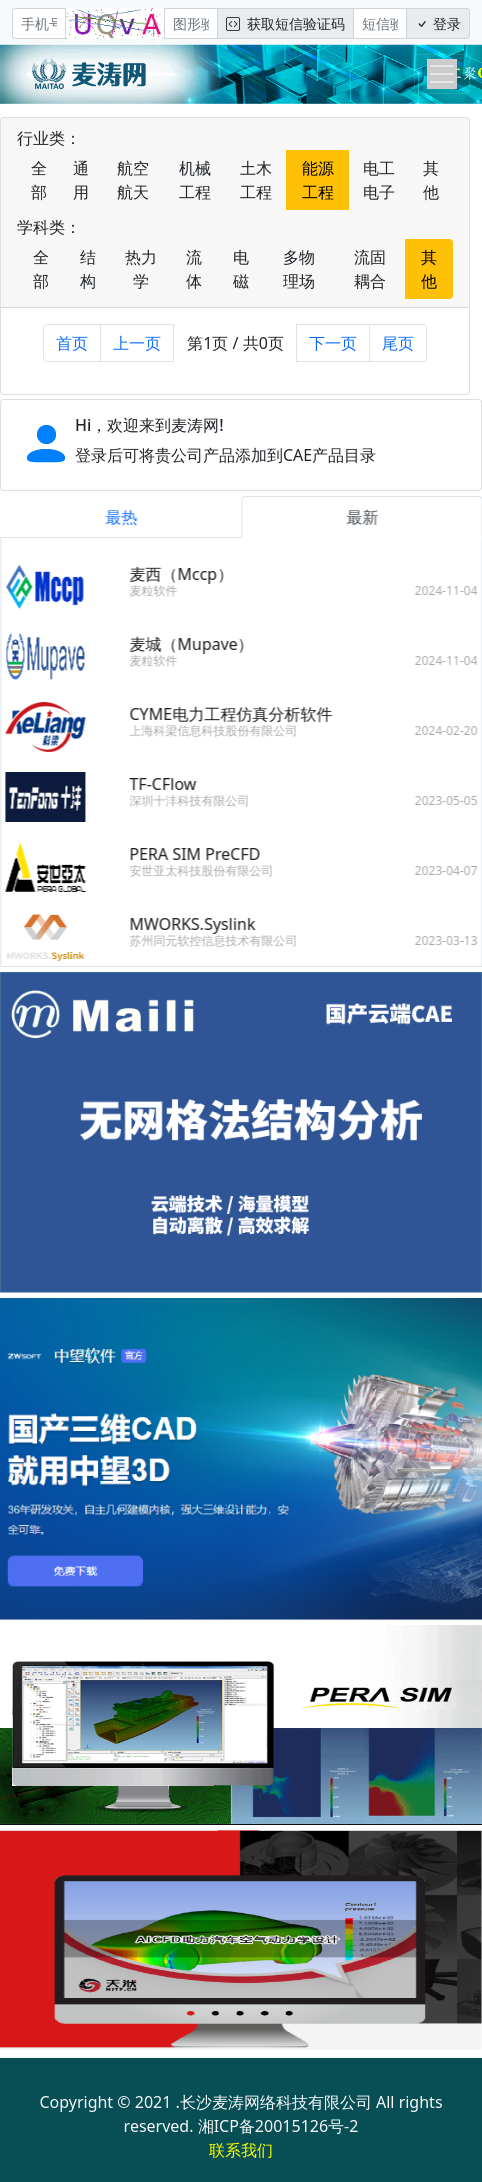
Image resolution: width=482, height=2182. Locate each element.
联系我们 (241, 2150)
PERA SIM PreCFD (200, 854)
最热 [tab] (126, 517)
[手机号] (39, 23)
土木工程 (256, 180)
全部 (39, 180)
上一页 (137, 343)
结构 (88, 269)
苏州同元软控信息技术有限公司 (219, 940)
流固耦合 (370, 269)
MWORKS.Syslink (198, 924)
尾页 (398, 343)
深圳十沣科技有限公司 (195, 800)
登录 (438, 23)
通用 (81, 180)
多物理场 (299, 269)
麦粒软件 (159, 590)
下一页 (333, 343)
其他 (431, 180)
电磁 (241, 269)
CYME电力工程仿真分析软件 (236, 714)
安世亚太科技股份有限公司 (207, 870)
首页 (72, 343)
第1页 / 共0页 (235, 343)
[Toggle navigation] (442, 74)
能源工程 (318, 180)
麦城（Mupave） (197, 644)
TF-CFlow (168, 784)
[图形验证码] (191, 23)
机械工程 (195, 180)
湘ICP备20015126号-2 (278, 2126)
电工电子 (379, 180)
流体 (194, 269)
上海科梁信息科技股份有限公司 (219, 730)
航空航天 (133, 180)
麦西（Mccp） (187, 574)
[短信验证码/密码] (380, 23)
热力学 (141, 269)
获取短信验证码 (285, 23)
